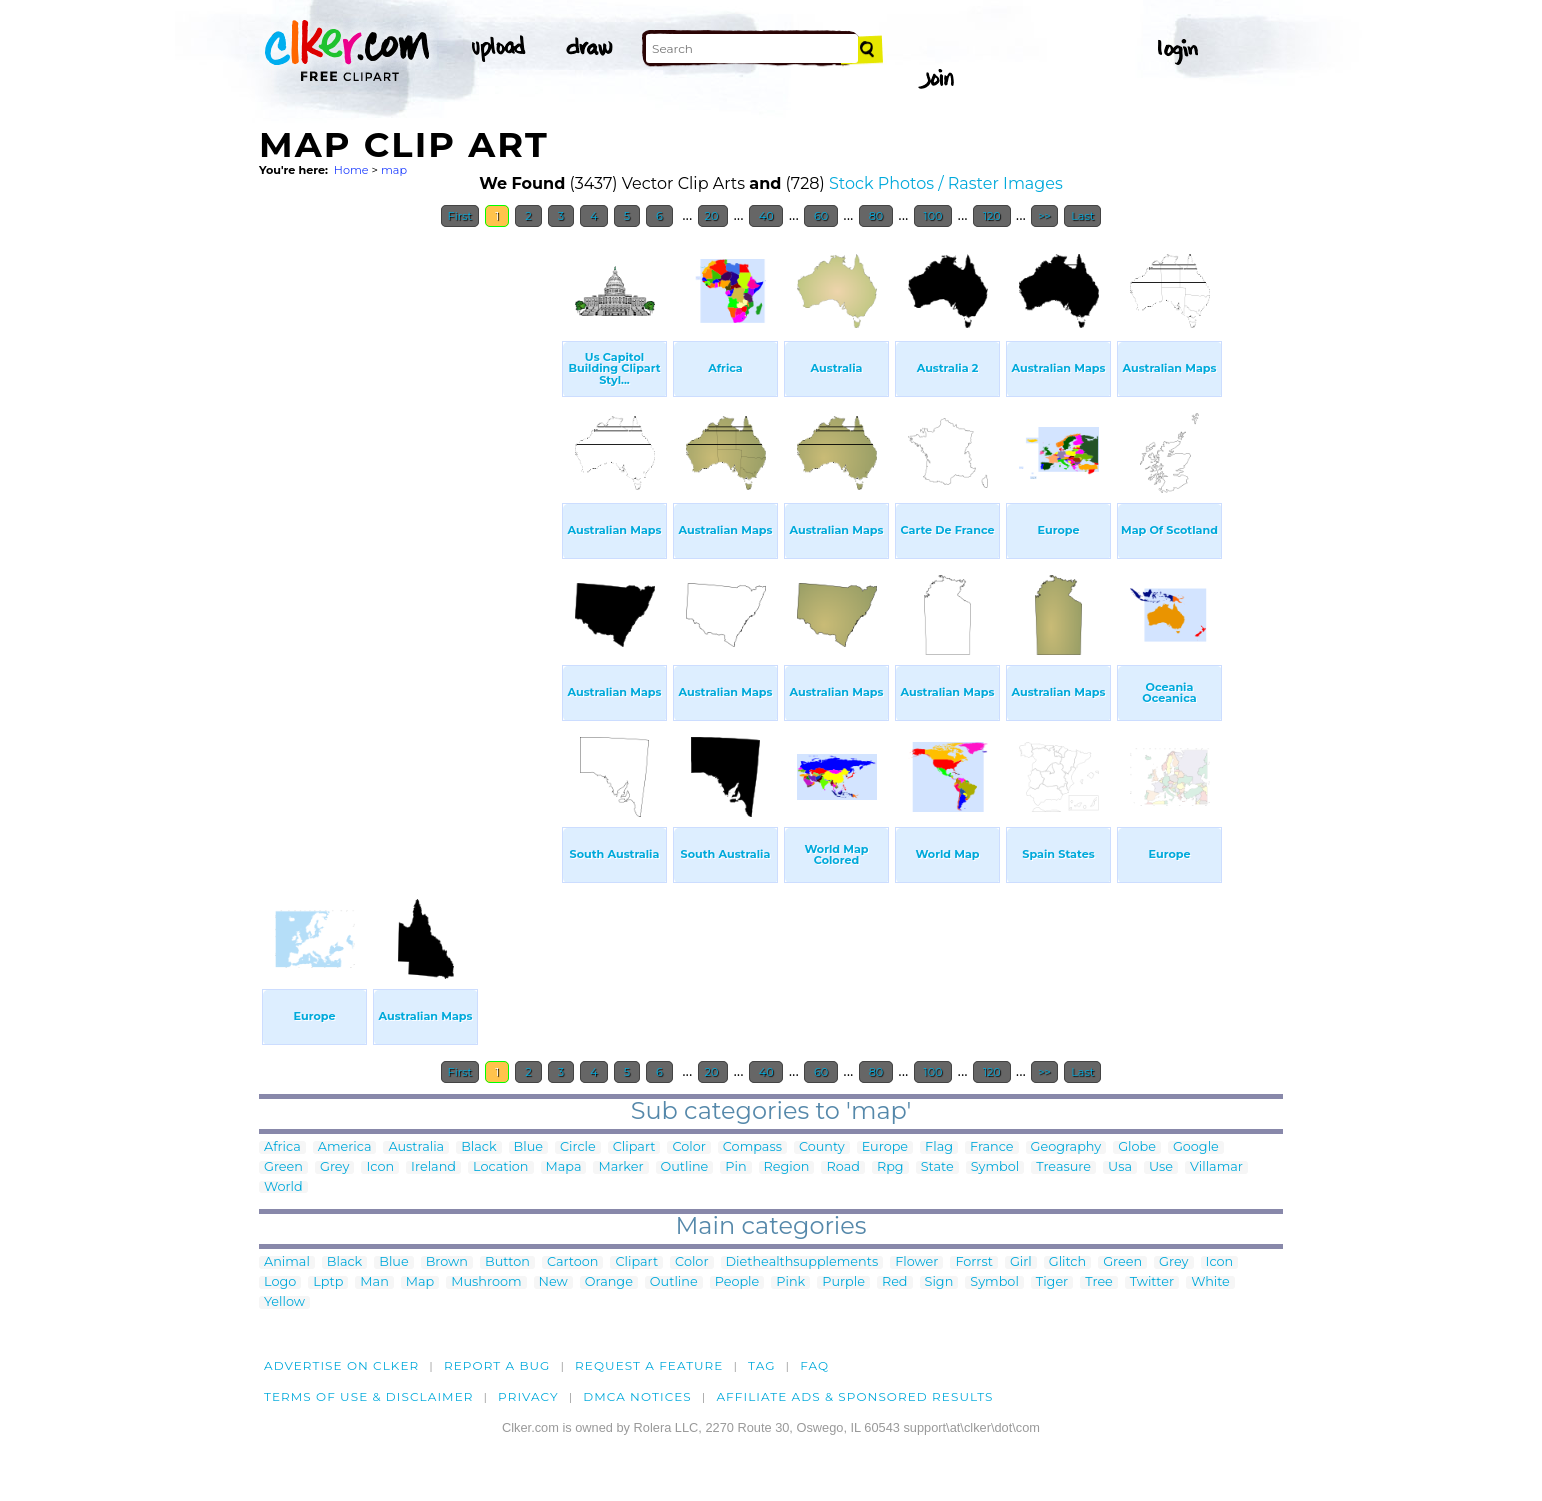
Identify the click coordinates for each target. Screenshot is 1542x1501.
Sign (939, 1282)
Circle (578, 1147)
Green (283, 1167)
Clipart (634, 1147)
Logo (280, 1282)
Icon (380, 1167)
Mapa (564, 1167)
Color (688, 1147)
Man (374, 1282)
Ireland (433, 1167)
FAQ (814, 1365)
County (822, 1147)
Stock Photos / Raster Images (946, 183)
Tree (1099, 1282)
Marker (620, 1167)
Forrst (973, 1262)
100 (933, 216)
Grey (334, 1167)
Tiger (1052, 1282)
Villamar (1216, 1167)
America (345, 1147)
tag (761, 1365)
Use (1161, 1167)
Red (895, 1282)
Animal (287, 1262)
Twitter (1152, 1282)
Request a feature (649, 1365)
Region (787, 1167)
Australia (416, 1147)
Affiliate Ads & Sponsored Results (854, 1396)
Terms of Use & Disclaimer (369, 1396)
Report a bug (497, 1365)
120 (992, 216)
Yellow (284, 1302)
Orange (609, 1282)
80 (876, 216)
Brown (447, 1262)
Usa (1120, 1167)
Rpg (890, 1167)
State (937, 1167)
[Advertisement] (409, 538)
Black (478, 1147)
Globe (1137, 1147)
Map (420, 1282)
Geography (1066, 1147)
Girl (1021, 1262)
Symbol (995, 1167)
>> (1044, 216)
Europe (885, 1147)
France (992, 1147)
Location (501, 1167)
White (1210, 1282)
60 (821, 216)
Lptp (328, 1282)
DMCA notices (637, 1396)
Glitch (1067, 1262)
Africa (282, 1147)
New (553, 1282)
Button (507, 1262)
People (737, 1282)
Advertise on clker (341, 1365)
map (394, 170)
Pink (790, 1282)
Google (1196, 1147)
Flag (939, 1147)
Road (842, 1167)
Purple (843, 1282)
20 (713, 216)
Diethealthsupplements (802, 1262)
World (283, 1187)
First (460, 216)
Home (351, 170)
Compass (752, 1147)
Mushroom (486, 1282)
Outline (685, 1167)
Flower (916, 1262)
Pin (735, 1167)
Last (1082, 216)
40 (766, 216)
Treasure (1063, 1167)
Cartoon (573, 1262)
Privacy (528, 1396)
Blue (528, 1147)
